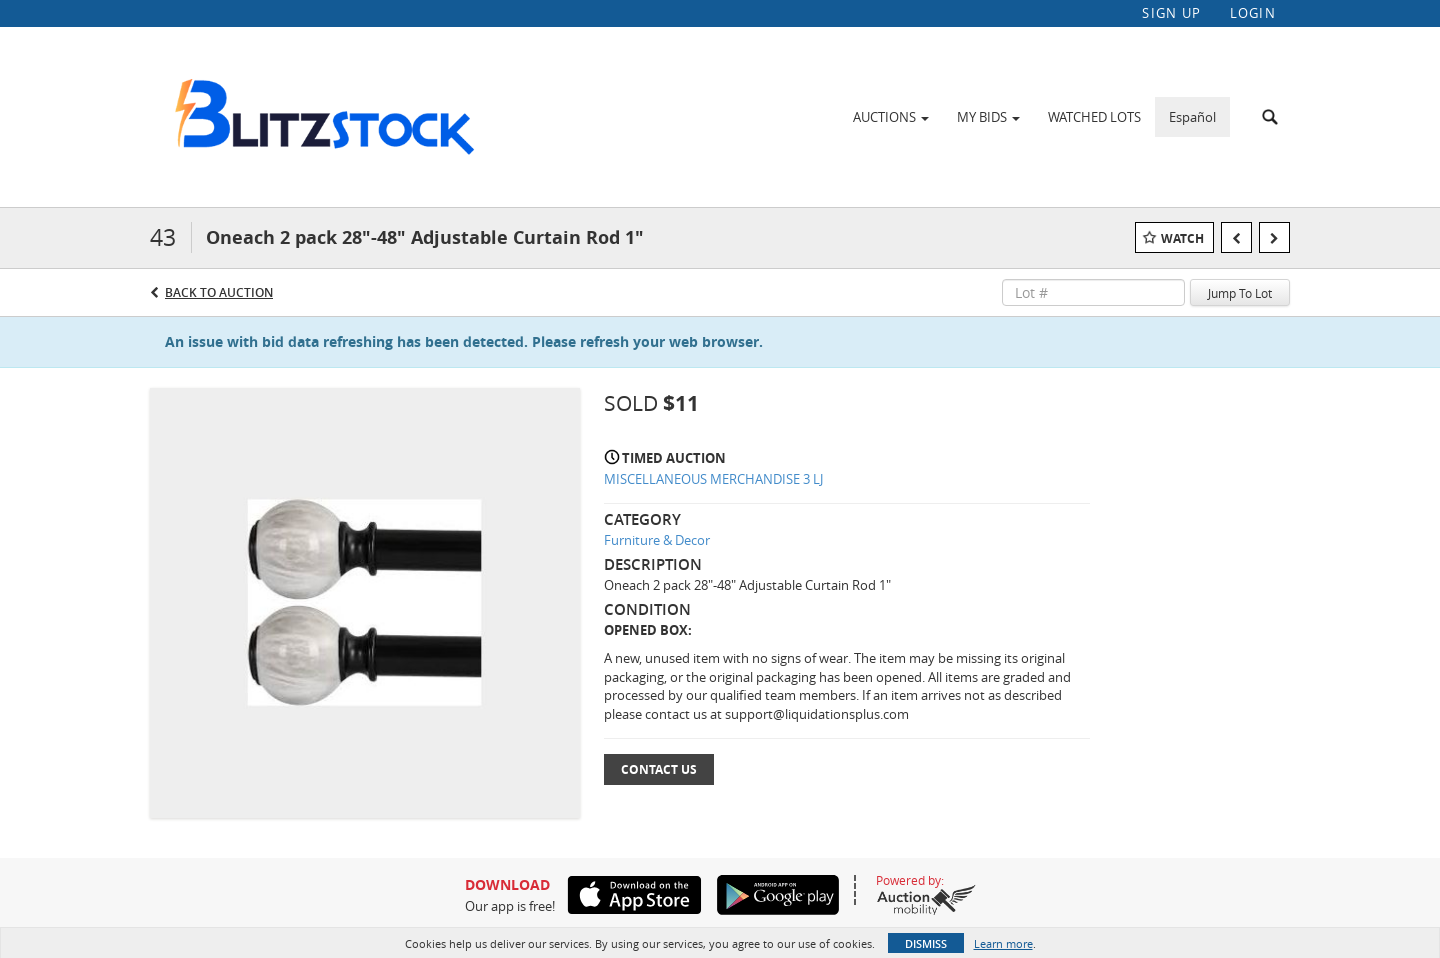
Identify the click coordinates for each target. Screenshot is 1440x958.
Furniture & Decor (657, 540)
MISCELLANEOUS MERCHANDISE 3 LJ (713, 479)
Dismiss (926, 943)
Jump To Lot (1240, 293)
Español (1192, 117)
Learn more (1003, 943)
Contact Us (659, 769)
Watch (1182, 238)
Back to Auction (219, 292)
